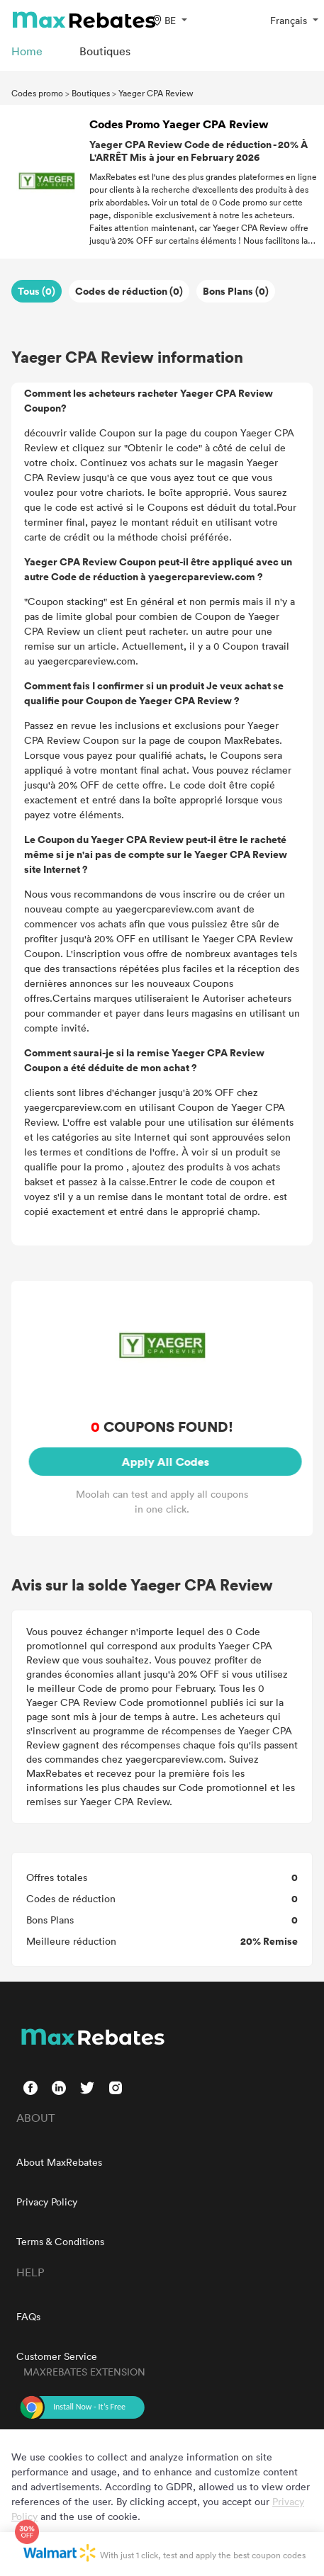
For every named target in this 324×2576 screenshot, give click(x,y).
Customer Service (56, 2356)
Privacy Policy (46, 2201)
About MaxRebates (59, 2162)
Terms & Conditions (60, 2241)
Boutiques (91, 92)
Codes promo (37, 92)
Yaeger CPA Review (156, 92)
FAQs (28, 2316)
